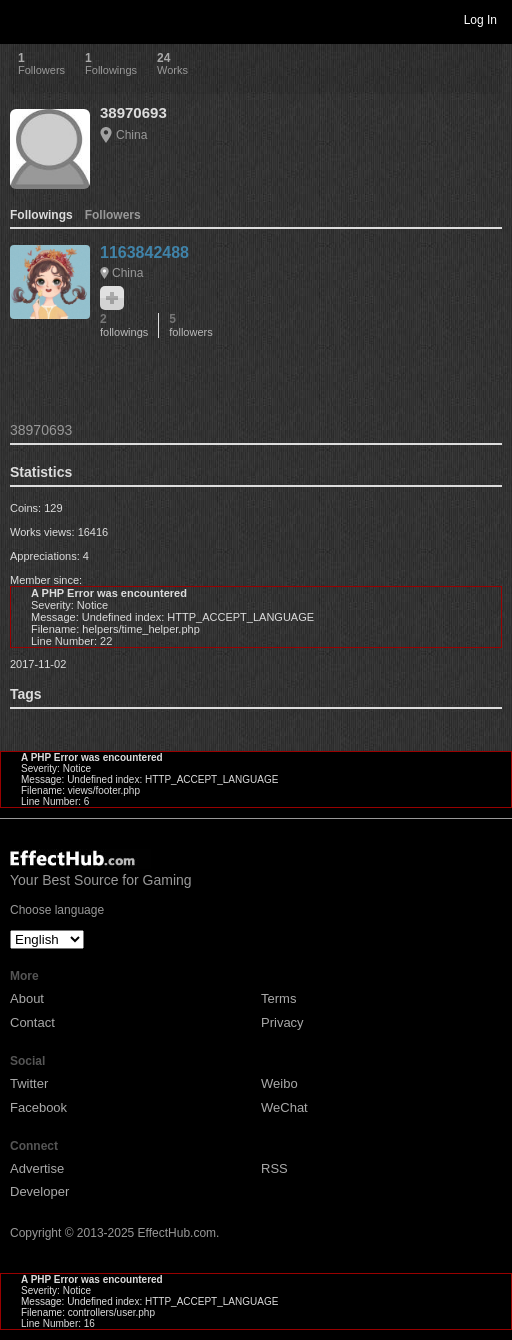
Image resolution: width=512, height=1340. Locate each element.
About (27, 998)
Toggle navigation (24, 19)
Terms (278, 998)
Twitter (29, 1083)
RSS (274, 1168)
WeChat (284, 1107)
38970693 (133, 112)
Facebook (38, 1107)
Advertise (37, 1168)
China (131, 135)
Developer (39, 1191)
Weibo (279, 1083)
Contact (32, 1022)
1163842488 (144, 252)
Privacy (282, 1022)
